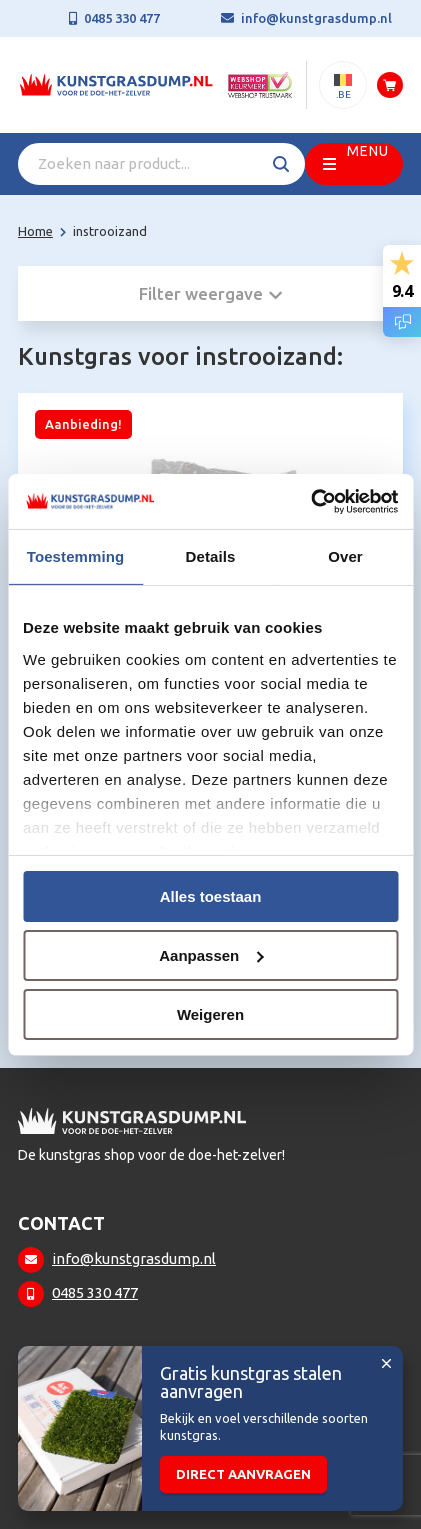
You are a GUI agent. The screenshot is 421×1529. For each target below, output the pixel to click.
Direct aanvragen (243, 1474)
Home (35, 231)
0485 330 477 (122, 18)
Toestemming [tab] (76, 556)
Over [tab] (345, 556)
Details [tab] (211, 556)
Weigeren (210, 1013)
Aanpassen (211, 955)
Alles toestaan (211, 896)
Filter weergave (210, 293)
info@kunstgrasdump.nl (316, 18)
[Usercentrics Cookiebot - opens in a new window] (310, 501)
